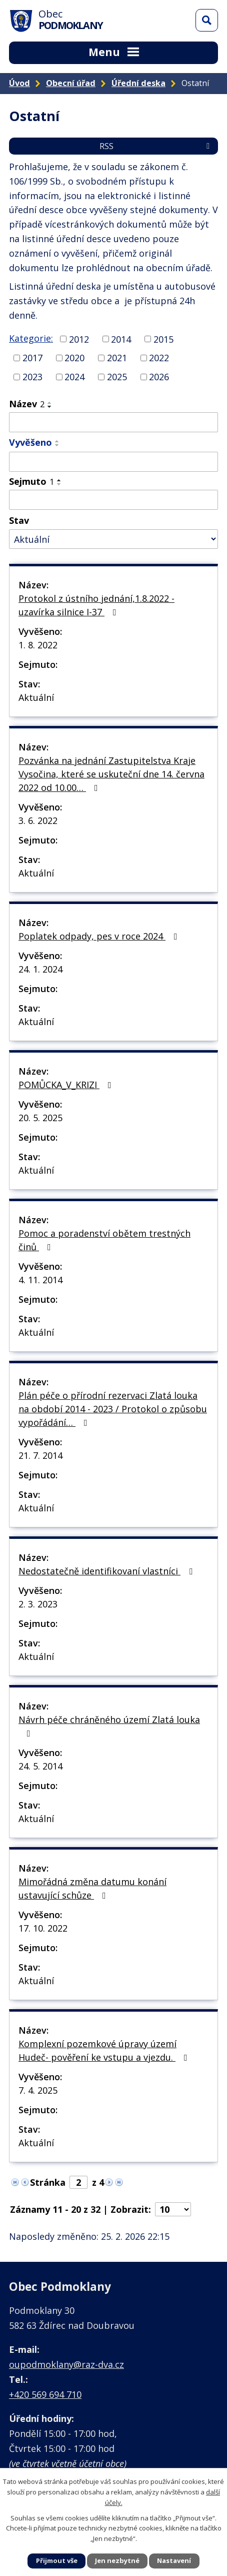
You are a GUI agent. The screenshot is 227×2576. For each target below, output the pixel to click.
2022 (159, 358)
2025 (117, 377)
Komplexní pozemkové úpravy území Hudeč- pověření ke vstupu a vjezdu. (105, 2050)
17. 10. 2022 (43, 1928)
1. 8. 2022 (38, 645)
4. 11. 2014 (40, 1280)
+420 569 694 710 (45, 2394)
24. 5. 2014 (40, 1766)
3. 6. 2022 (38, 820)
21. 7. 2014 (40, 1455)
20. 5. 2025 (40, 1118)
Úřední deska (139, 83)
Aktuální (36, 697)
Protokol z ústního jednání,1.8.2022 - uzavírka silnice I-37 (96, 605)
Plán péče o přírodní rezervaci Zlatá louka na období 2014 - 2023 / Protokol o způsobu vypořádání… (112, 1408)
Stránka (48, 2182)
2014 (121, 339)
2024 (74, 377)
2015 (164, 339)
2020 (74, 358)
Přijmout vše (57, 2560)
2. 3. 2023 (38, 1604)
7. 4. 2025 (38, 2090)
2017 (32, 358)
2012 (79, 339)
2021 (117, 358)
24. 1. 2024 (40, 969)
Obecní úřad (71, 83)
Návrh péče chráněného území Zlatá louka (109, 1725)
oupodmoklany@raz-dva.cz (66, 2364)
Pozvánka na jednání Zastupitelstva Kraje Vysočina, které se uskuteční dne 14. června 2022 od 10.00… (111, 773)
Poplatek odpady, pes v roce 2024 (100, 936)
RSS (156, 146)
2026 (159, 377)
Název (26, 404)
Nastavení (174, 2560)
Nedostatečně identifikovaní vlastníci (107, 1571)
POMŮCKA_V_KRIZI (67, 1085)
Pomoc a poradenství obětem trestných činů (104, 1240)
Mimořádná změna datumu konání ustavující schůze (92, 1888)
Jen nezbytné (117, 2560)
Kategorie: (31, 338)
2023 (32, 377)
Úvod (19, 83)
